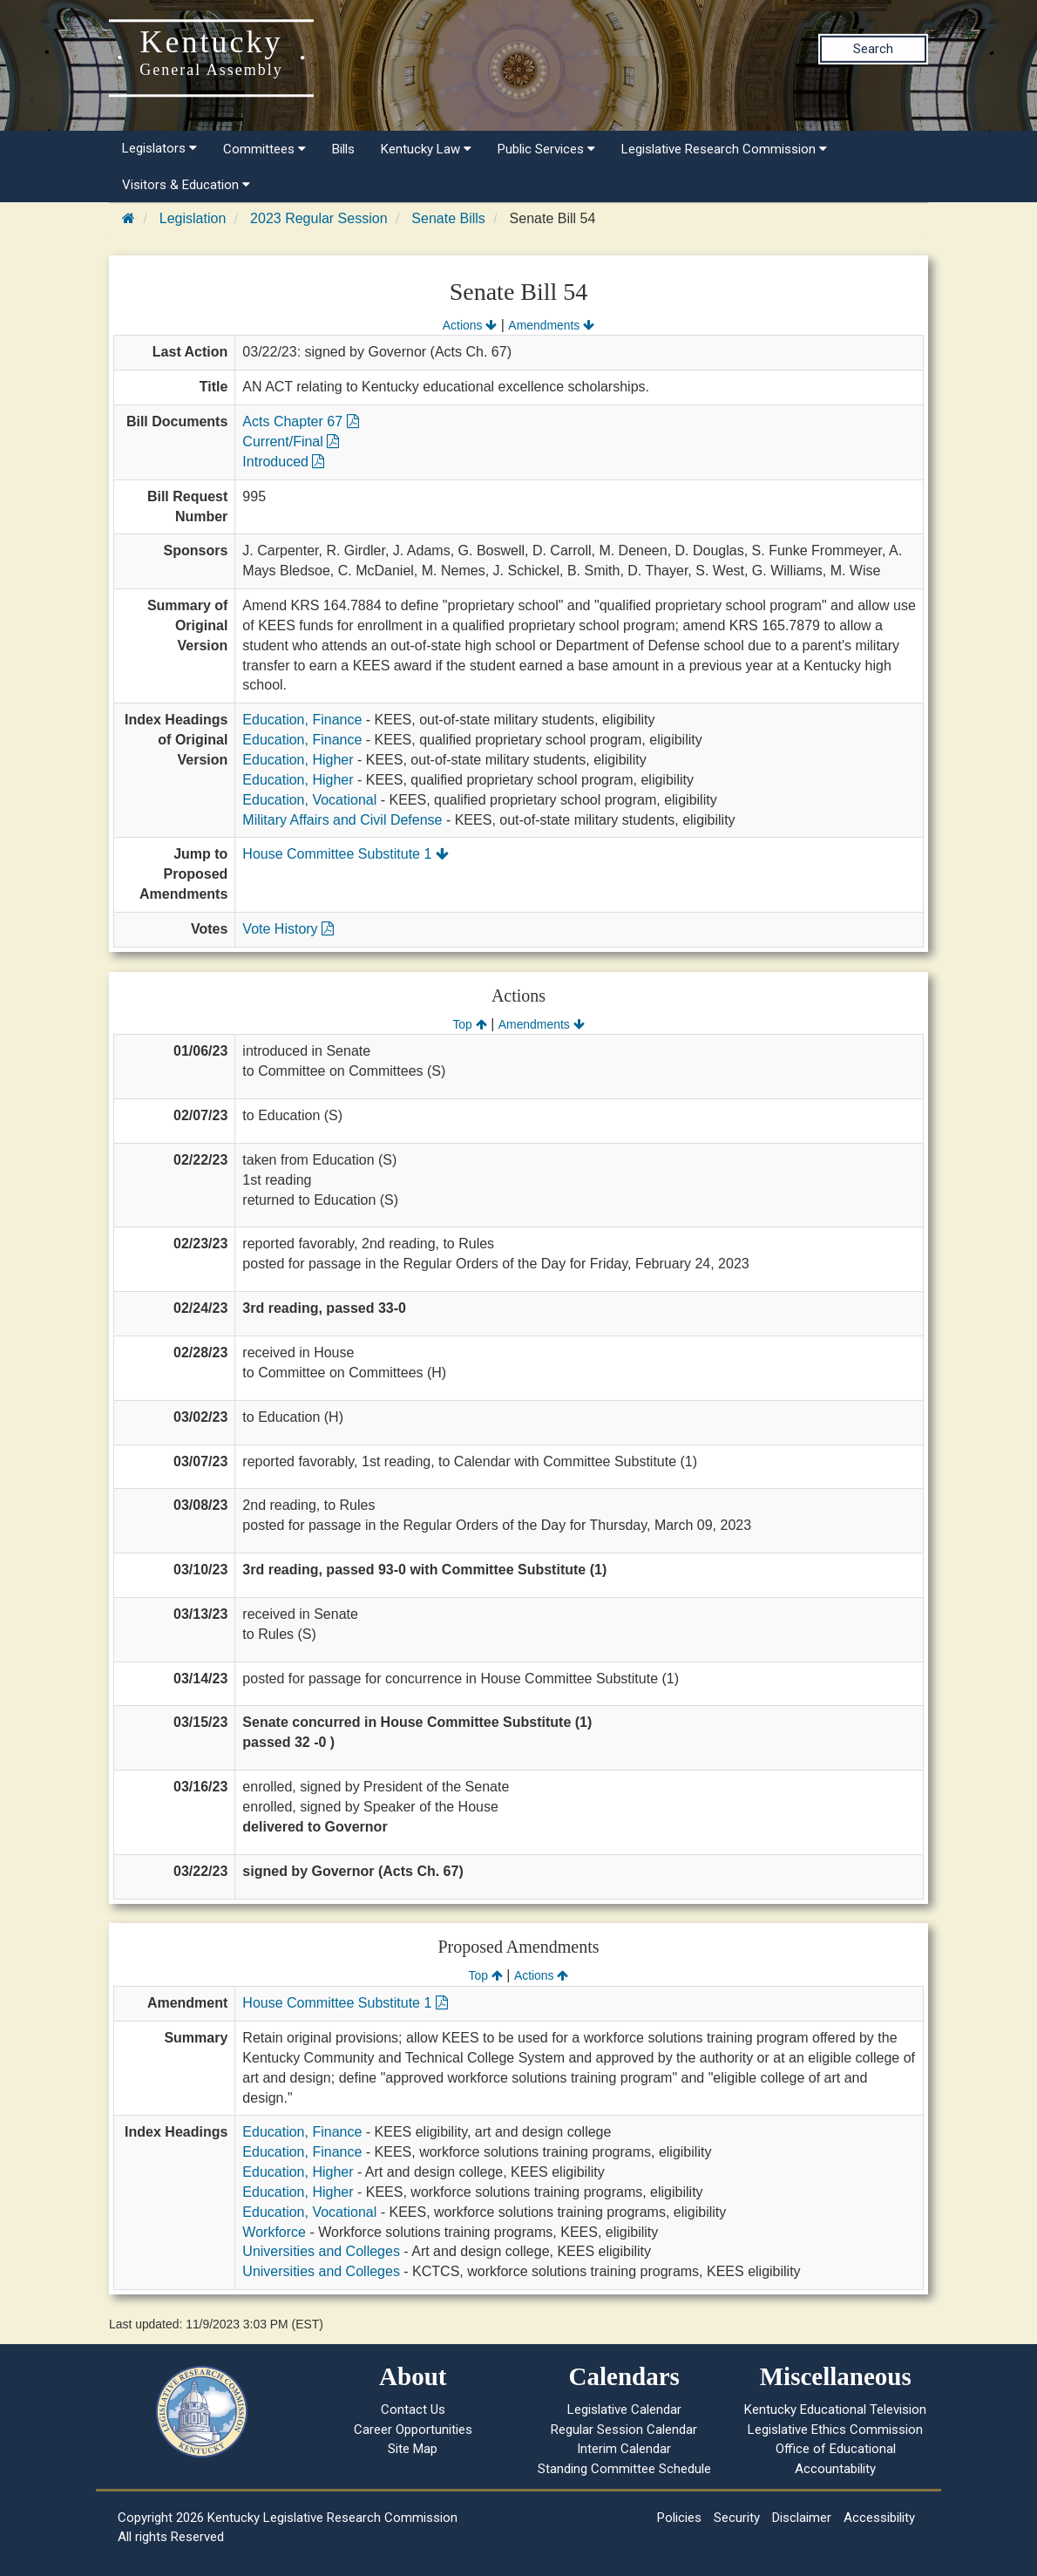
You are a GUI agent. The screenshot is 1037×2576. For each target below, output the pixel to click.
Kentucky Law (426, 149)
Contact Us (413, 2409)
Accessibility (879, 2517)
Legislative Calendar (624, 2409)
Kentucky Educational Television (835, 2409)
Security (737, 2517)
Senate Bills (448, 218)
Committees (264, 149)
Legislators (159, 148)
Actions (470, 325)
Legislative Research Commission (724, 149)
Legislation (193, 218)
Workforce (274, 2232)
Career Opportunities (413, 2429)
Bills (343, 149)
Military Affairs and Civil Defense (342, 819)
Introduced (283, 461)
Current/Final (290, 441)
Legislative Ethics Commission (835, 2429)
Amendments (551, 325)
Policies (679, 2517)
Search (873, 49)
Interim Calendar (624, 2449)
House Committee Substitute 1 (345, 853)
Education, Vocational (309, 799)
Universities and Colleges (321, 2251)
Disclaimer (801, 2517)
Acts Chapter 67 (300, 421)
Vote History (288, 928)
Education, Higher (297, 759)
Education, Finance (302, 719)
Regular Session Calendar (624, 2429)
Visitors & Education (186, 185)
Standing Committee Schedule (624, 2469)
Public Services (546, 149)
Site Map (412, 2449)
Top (469, 1024)
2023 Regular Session (318, 218)
